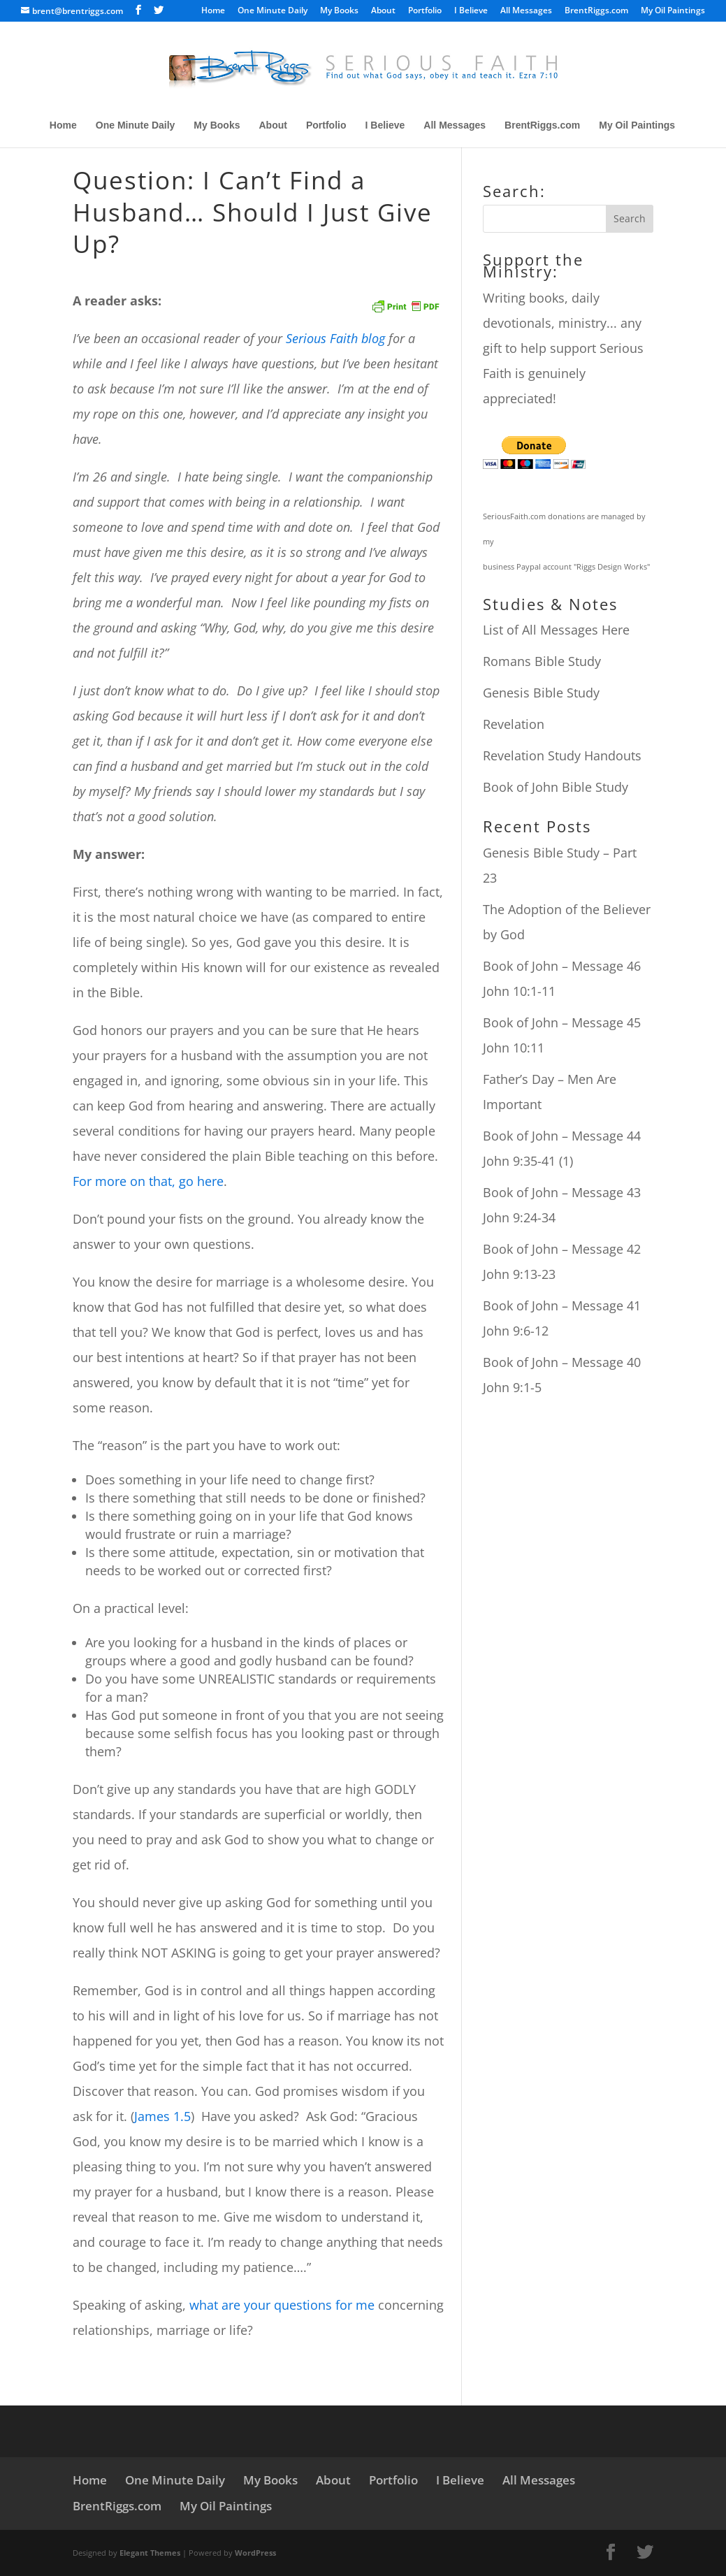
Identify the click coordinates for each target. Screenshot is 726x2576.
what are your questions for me (282, 2304)
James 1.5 (162, 2116)
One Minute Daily (272, 11)
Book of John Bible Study (555, 787)
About (383, 11)
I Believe (471, 11)
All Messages (526, 11)
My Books (339, 11)
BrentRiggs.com (596, 11)
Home (213, 11)
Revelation (513, 724)
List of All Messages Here (556, 629)
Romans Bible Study (542, 661)
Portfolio (425, 11)
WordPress (255, 2552)
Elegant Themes (149, 2552)
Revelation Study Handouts (562, 755)
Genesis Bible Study (541, 692)
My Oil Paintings (673, 11)
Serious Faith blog (335, 338)
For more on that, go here (148, 1181)
